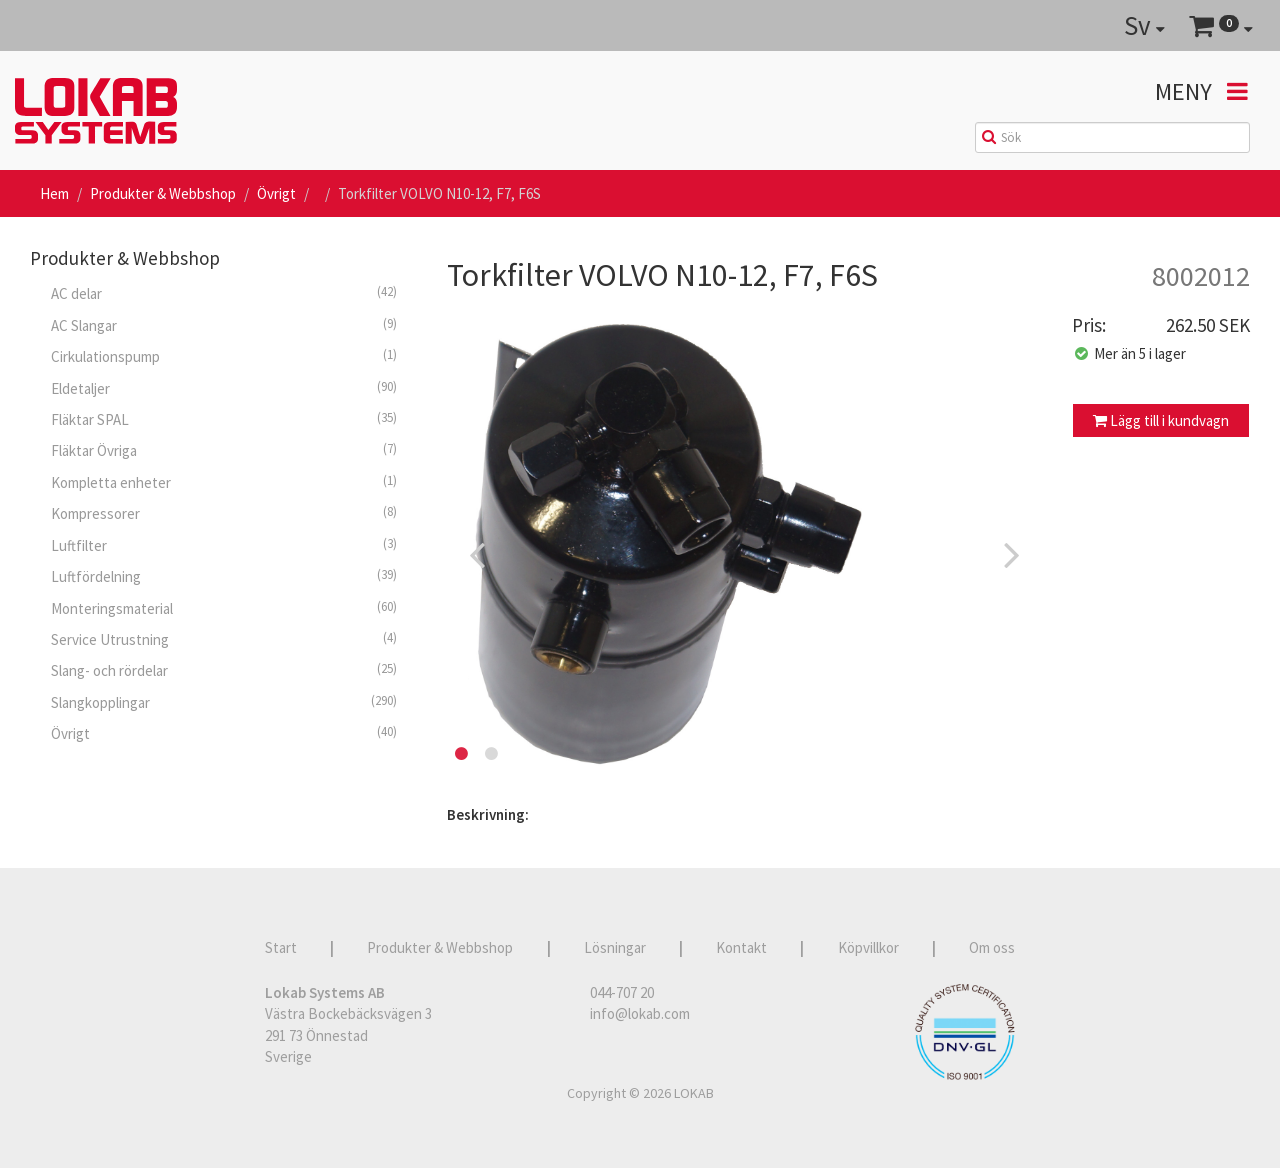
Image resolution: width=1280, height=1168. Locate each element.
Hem (54, 193)
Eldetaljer (224, 388)
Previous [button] (477, 554)
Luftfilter (224, 545)
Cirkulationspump (224, 356)
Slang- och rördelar (224, 670)
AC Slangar (224, 325)
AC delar (224, 293)
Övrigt (276, 193)
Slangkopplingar (224, 702)
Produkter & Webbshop (163, 193)
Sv (1144, 25)
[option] (744, 554)
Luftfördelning (224, 576)
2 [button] (492, 754)
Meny (1201, 91)
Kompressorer (224, 513)
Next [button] (1012, 554)
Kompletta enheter (224, 482)
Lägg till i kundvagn (1161, 420)
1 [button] (462, 754)
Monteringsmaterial (224, 608)
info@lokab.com (640, 1013)
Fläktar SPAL (224, 419)
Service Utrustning (224, 639)
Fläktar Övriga (224, 450)
